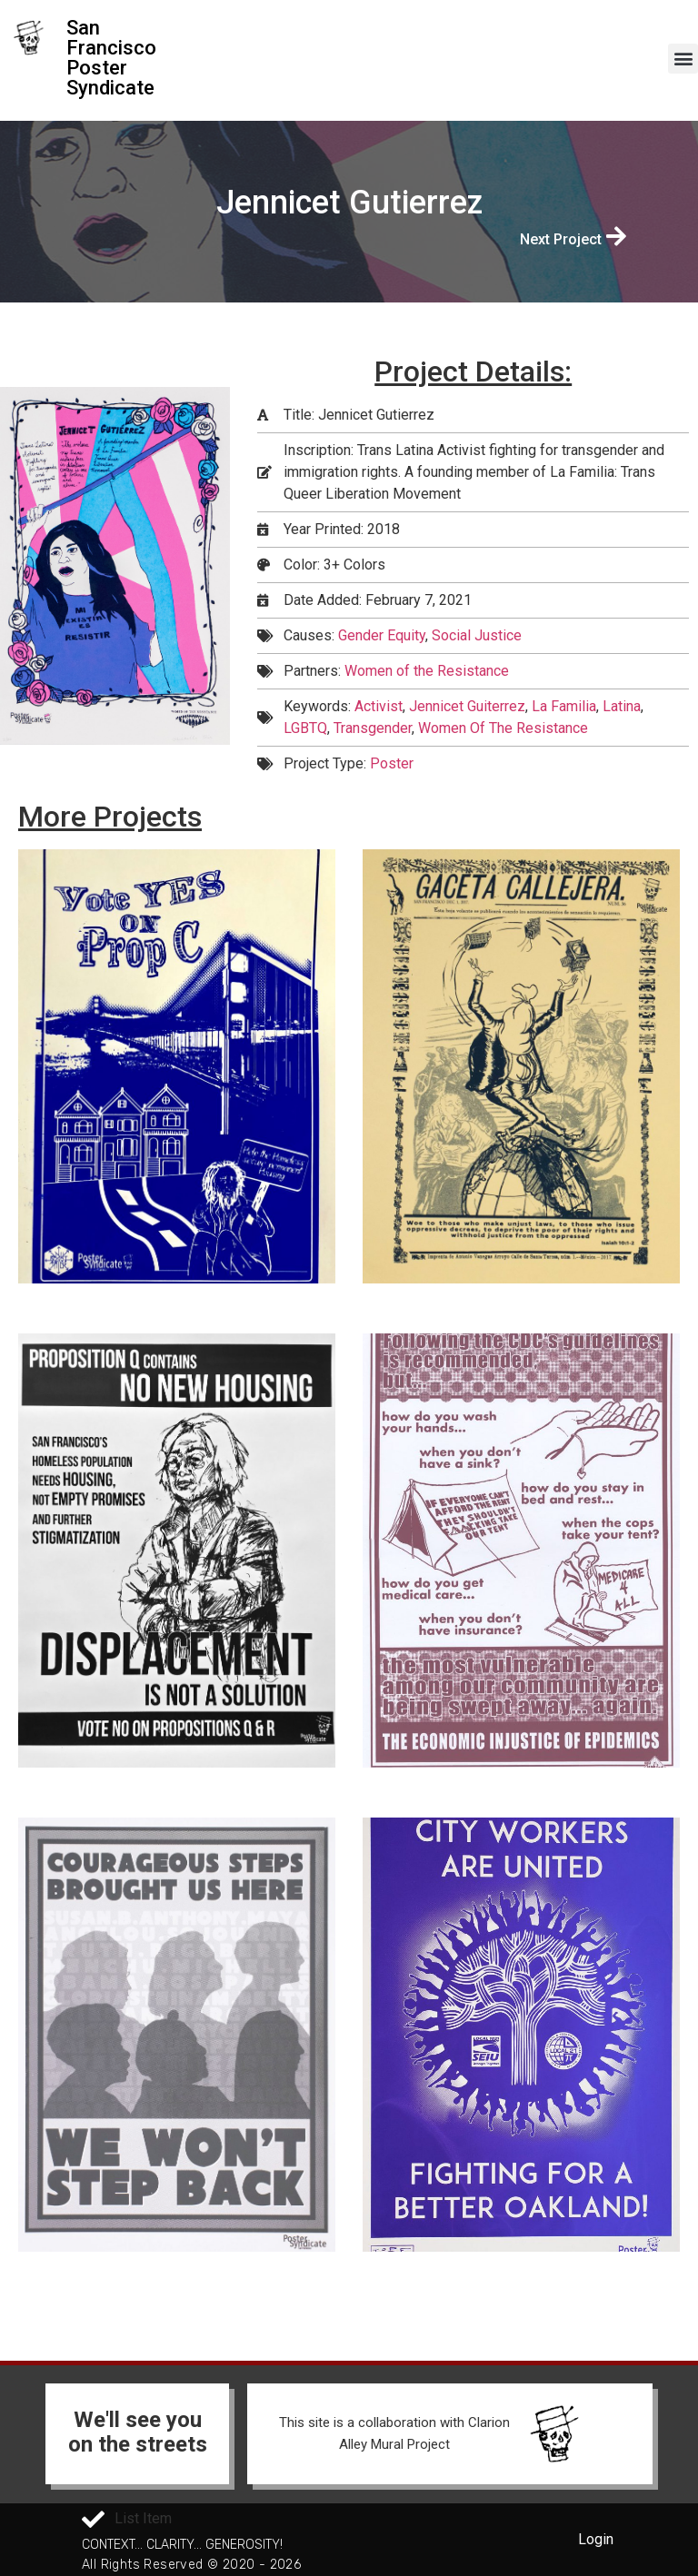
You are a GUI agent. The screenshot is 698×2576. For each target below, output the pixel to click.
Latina (622, 706)
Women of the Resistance (426, 670)
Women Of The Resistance (503, 728)
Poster (392, 763)
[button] (683, 59)
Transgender (373, 728)
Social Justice (477, 635)
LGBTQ (305, 728)
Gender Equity (381, 635)
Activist (378, 706)
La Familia (564, 706)
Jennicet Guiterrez (467, 706)
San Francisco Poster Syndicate (111, 57)
